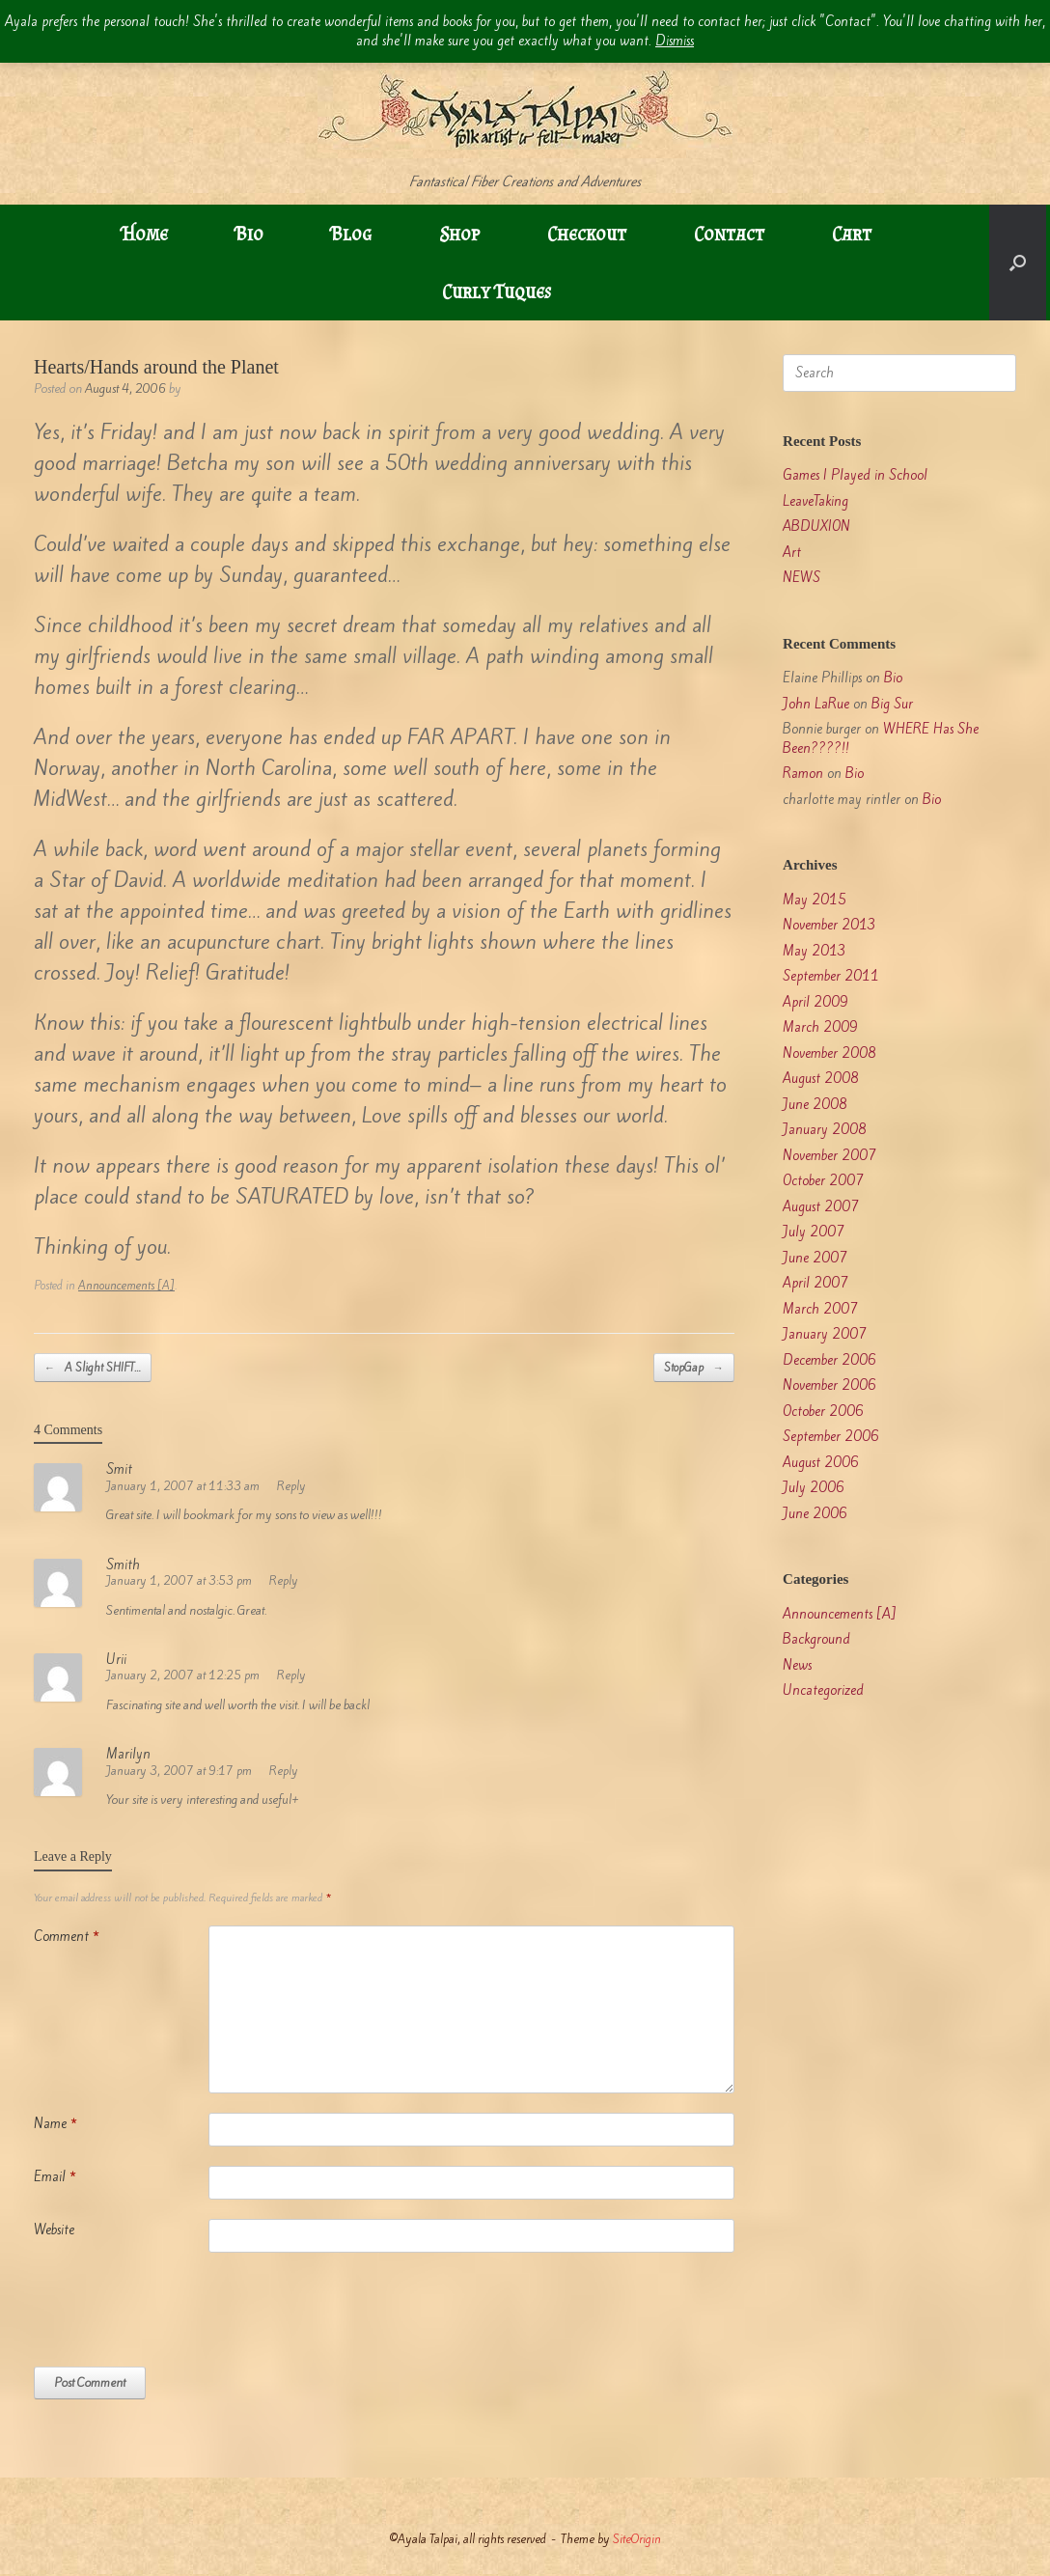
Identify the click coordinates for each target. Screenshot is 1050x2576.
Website (54, 2230)
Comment (66, 1936)
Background (816, 1639)
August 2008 (821, 1078)
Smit (119, 1469)
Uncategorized (823, 1690)
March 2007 (820, 1309)
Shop (459, 233)
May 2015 (814, 900)
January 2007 (825, 1334)
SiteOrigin (637, 2539)
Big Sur (892, 704)
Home (145, 233)
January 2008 (825, 1130)
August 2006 (821, 1463)
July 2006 (813, 1488)
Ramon (803, 773)
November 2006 (829, 1385)
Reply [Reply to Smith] (283, 1580)
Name (55, 2124)
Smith (123, 1565)
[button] (1017, 262)
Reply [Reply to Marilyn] (283, 1770)
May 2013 (814, 951)
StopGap (694, 1368)
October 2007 (823, 1181)
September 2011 (831, 976)
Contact (729, 233)
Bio (249, 233)
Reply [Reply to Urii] (291, 1675)
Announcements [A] (126, 1285)
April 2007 (815, 1283)
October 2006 (823, 1411)
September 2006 (831, 1436)
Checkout (586, 233)
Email (55, 2177)
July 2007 (813, 1232)
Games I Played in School (855, 475)
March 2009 (820, 1027)
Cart (851, 233)
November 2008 (829, 1053)
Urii (116, 1659)
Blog (351, 233)
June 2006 (815, 1514)
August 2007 (821, 1207)
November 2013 (829, 925)
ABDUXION (816, 526)
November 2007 (829, 1156)
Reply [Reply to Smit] (291, 1486)
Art (792, 552)
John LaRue (816, 704)
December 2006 (829, 1360)
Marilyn (128, 1754)
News (797, 1665)
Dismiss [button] (674, 41)
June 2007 (815, 1258)
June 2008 (815, 1104)
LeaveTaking (815, 501)
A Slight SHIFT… (92, 1368)
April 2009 (815, 1002)
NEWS (801, 577)
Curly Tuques (496, 291)
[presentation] (180, 2319)
